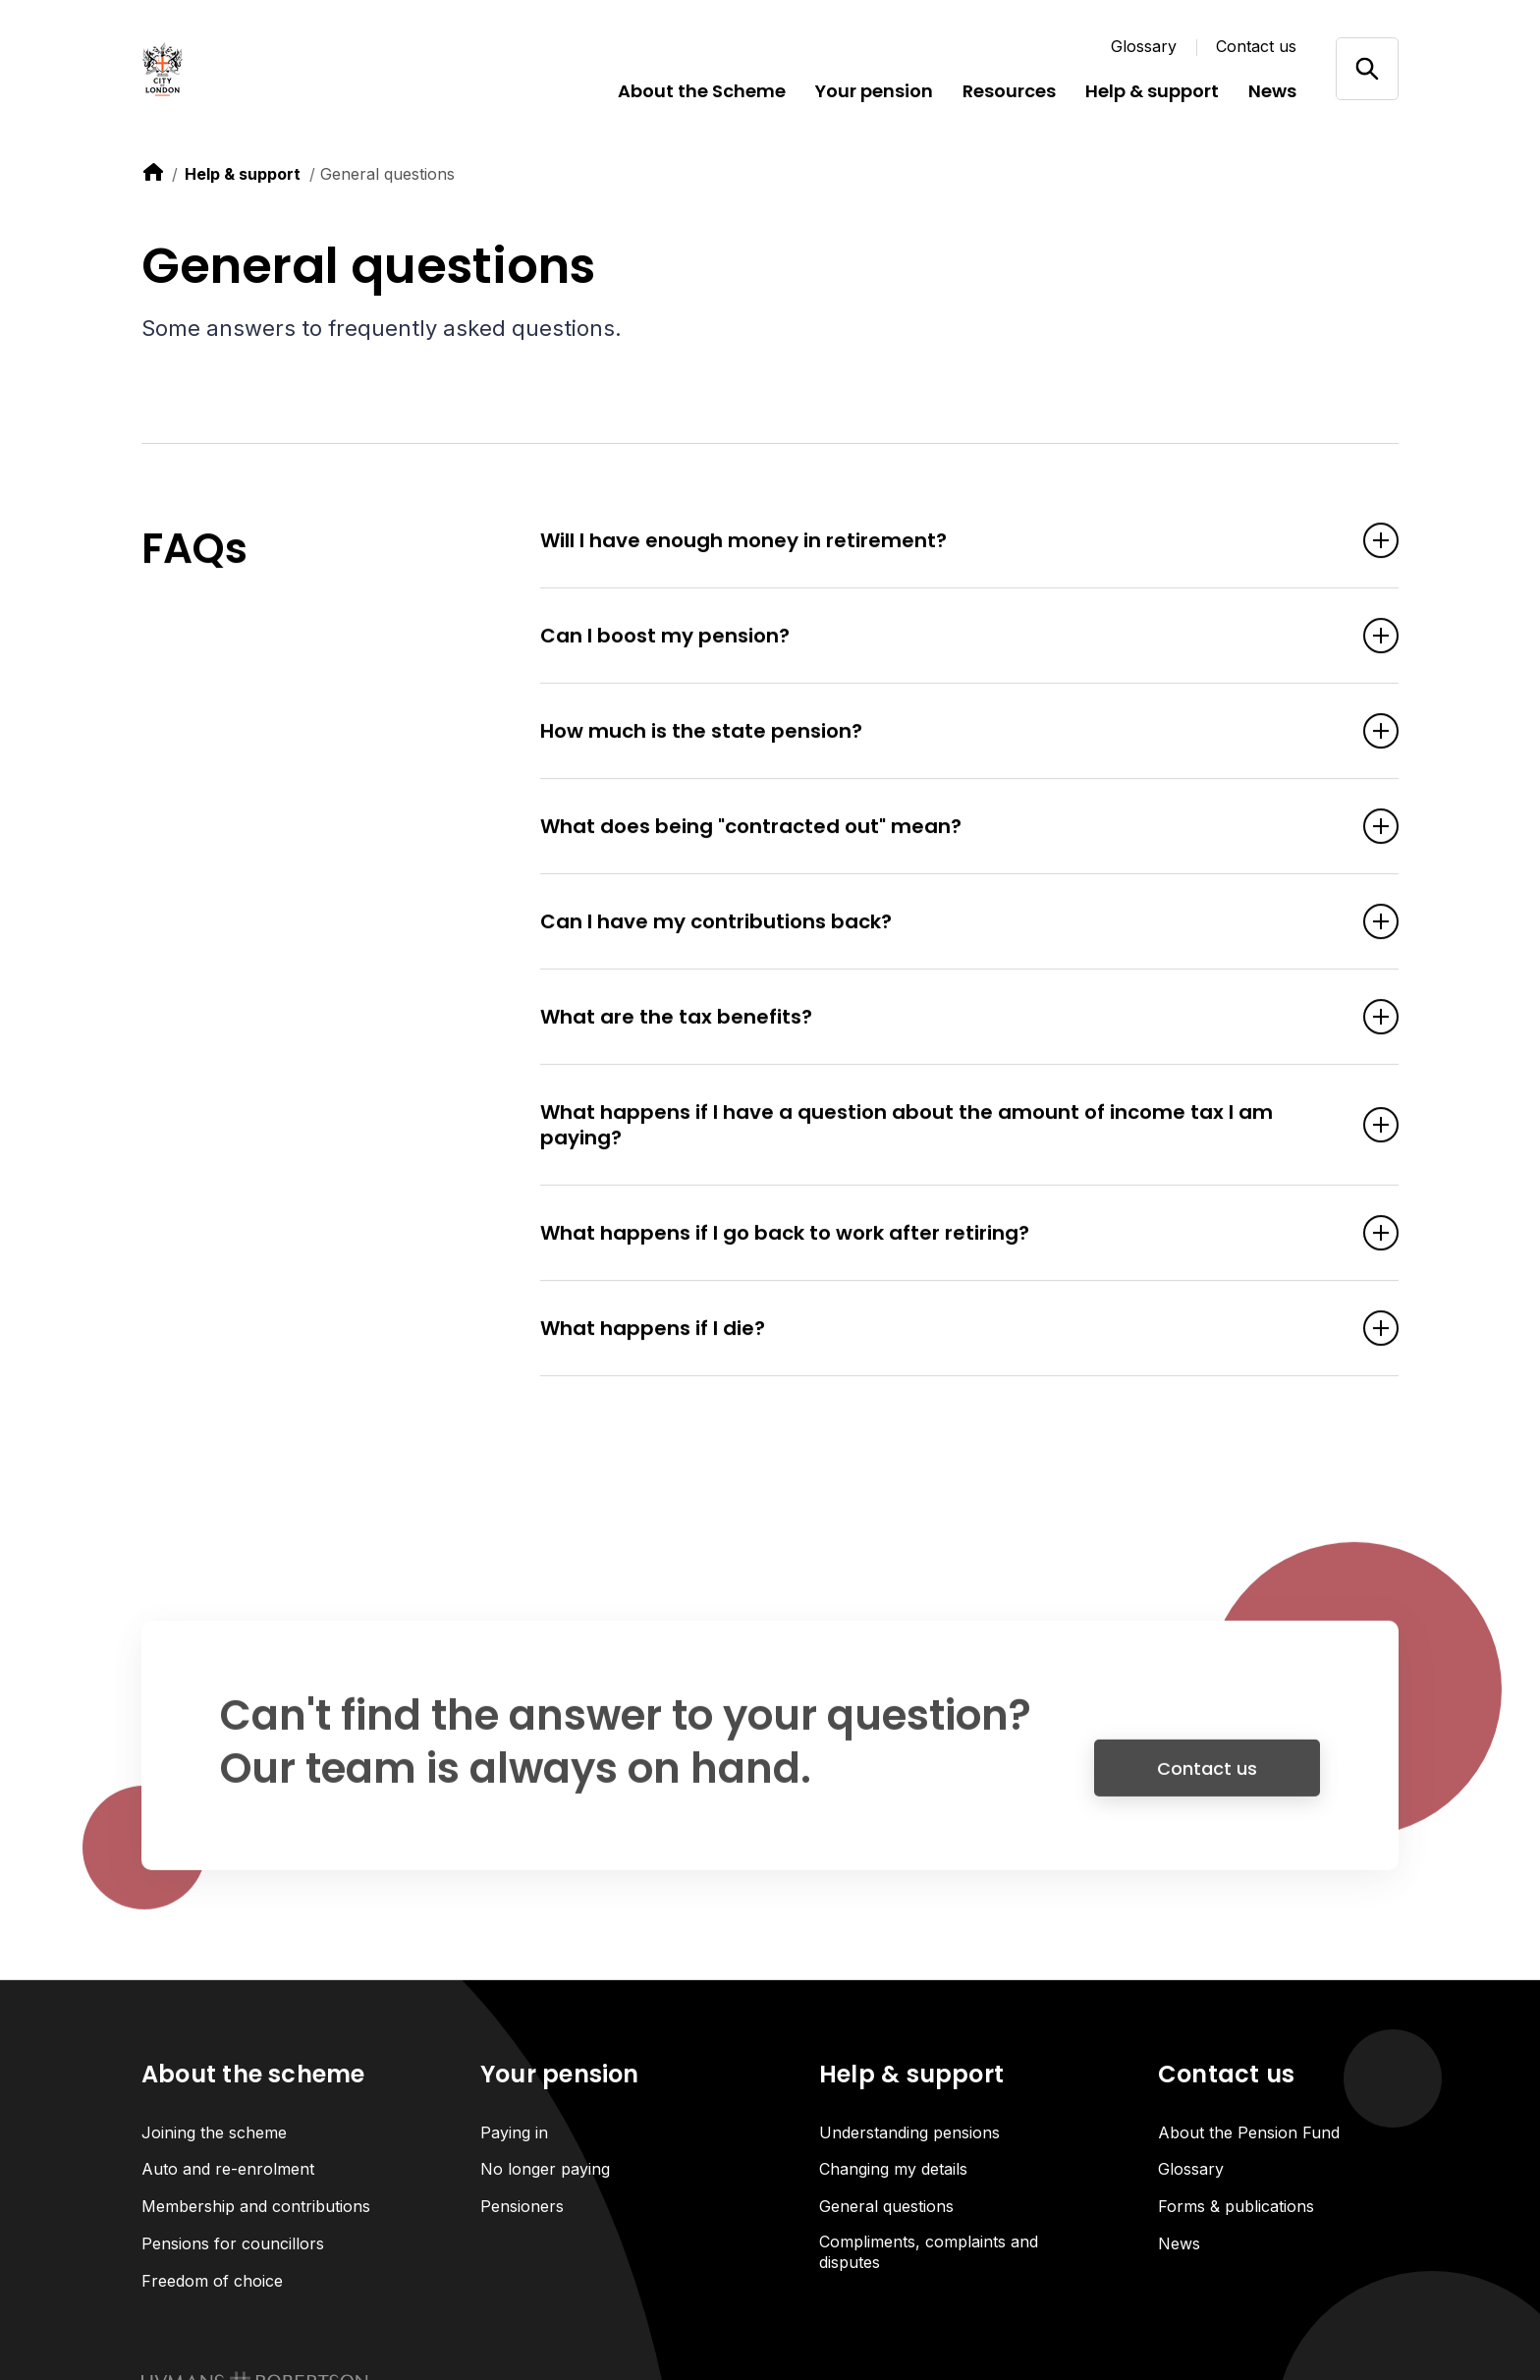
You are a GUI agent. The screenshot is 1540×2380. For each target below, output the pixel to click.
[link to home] (153, 172)
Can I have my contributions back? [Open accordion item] (940, 923)
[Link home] (259, 68)
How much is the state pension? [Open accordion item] (940, 733)
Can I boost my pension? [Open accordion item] (940, 637)
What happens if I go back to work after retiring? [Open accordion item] (940, 1234)
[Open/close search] (1366, 68)
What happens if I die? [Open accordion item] (940, 1330)
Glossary (1144, 46)
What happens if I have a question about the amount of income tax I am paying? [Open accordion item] (940, 1126)
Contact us (1256, 46)
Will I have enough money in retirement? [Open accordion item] (940, 542)
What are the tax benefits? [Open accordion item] (940, 1018)
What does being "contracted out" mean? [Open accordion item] (940, 828)
